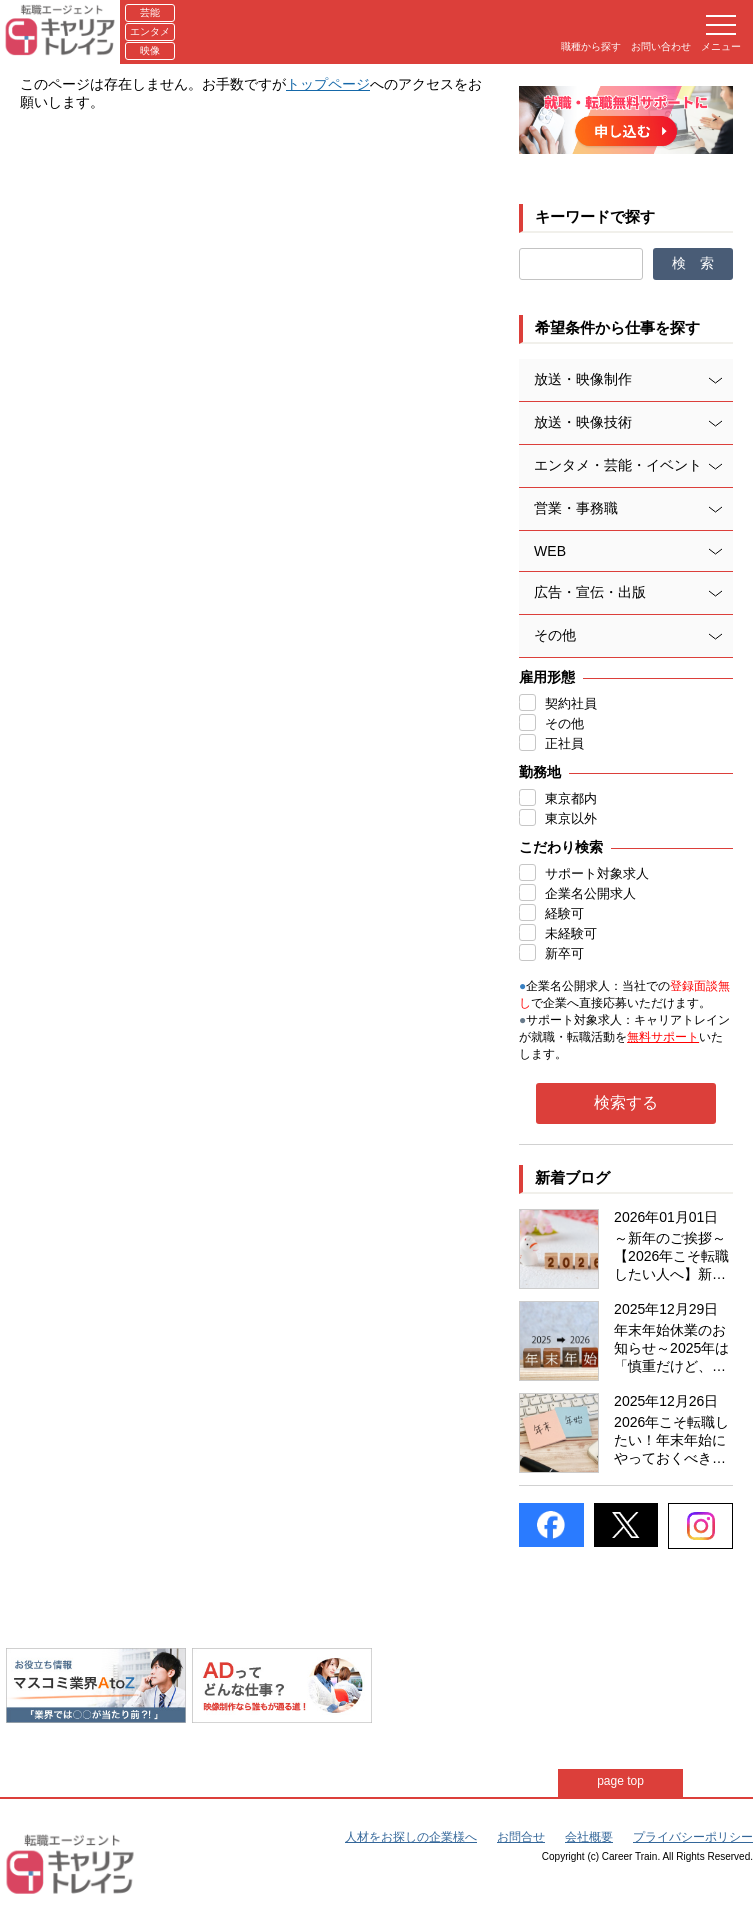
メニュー (721, 33)
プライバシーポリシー (693, 1837)
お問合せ (521, 1837)
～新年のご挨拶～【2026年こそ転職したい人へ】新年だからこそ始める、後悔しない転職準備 (671, 1257)
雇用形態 (547, 677)
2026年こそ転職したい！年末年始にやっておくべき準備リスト (671, 1441)
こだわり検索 (561, 847)
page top (620, 1781)
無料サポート (663, 1037)
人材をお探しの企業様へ (411, 1837)
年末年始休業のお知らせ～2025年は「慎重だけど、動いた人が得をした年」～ (671, 1349)
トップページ (328, 84)
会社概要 (589, 1837)
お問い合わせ (661, 46)
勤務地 (540, 772)
